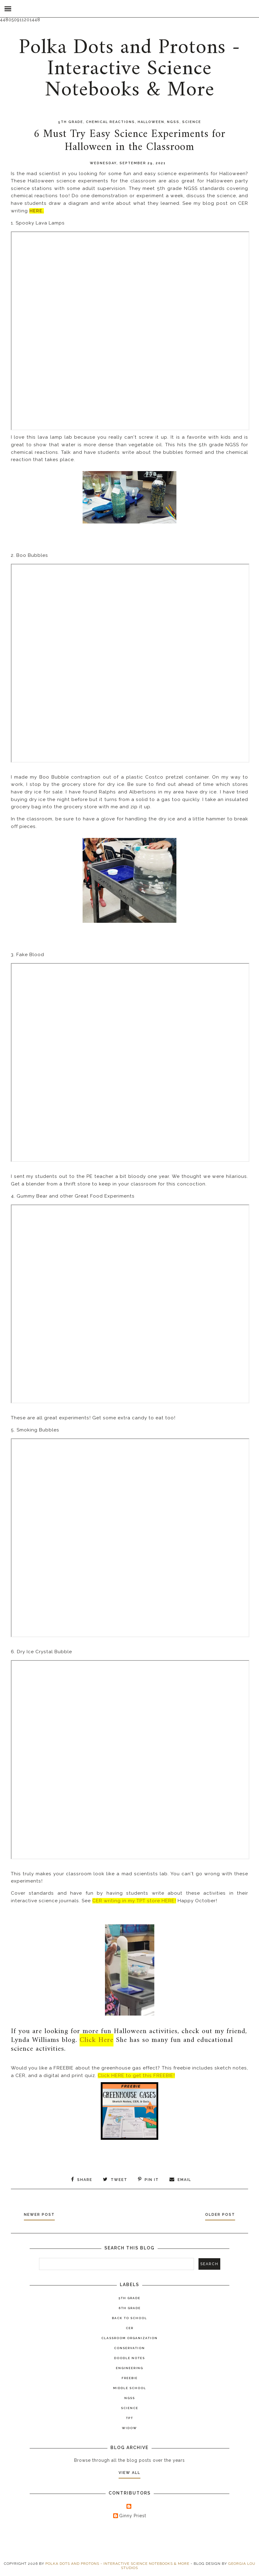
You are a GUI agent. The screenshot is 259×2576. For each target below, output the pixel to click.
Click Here (96, 2040)
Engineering (129, 2368)
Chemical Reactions (110, 122)
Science (191, 122)
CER (129, 2328)
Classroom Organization (129, 2338)
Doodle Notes (129, 2358)
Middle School (129, 2388)
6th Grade (130, 2308)
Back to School (129, 2318)
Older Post (219, 2214)
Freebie (130, 2378)
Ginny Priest (132, 2515)
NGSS (173, 122)
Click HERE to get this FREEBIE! (136, 2075)
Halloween (151, 122)
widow (129, 2428)
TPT (129, 2418)
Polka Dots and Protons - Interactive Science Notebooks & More (129, 69)
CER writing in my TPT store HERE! (134, 1900)
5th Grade (70, 122)
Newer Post (40, 2214)
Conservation (129, 2348)
